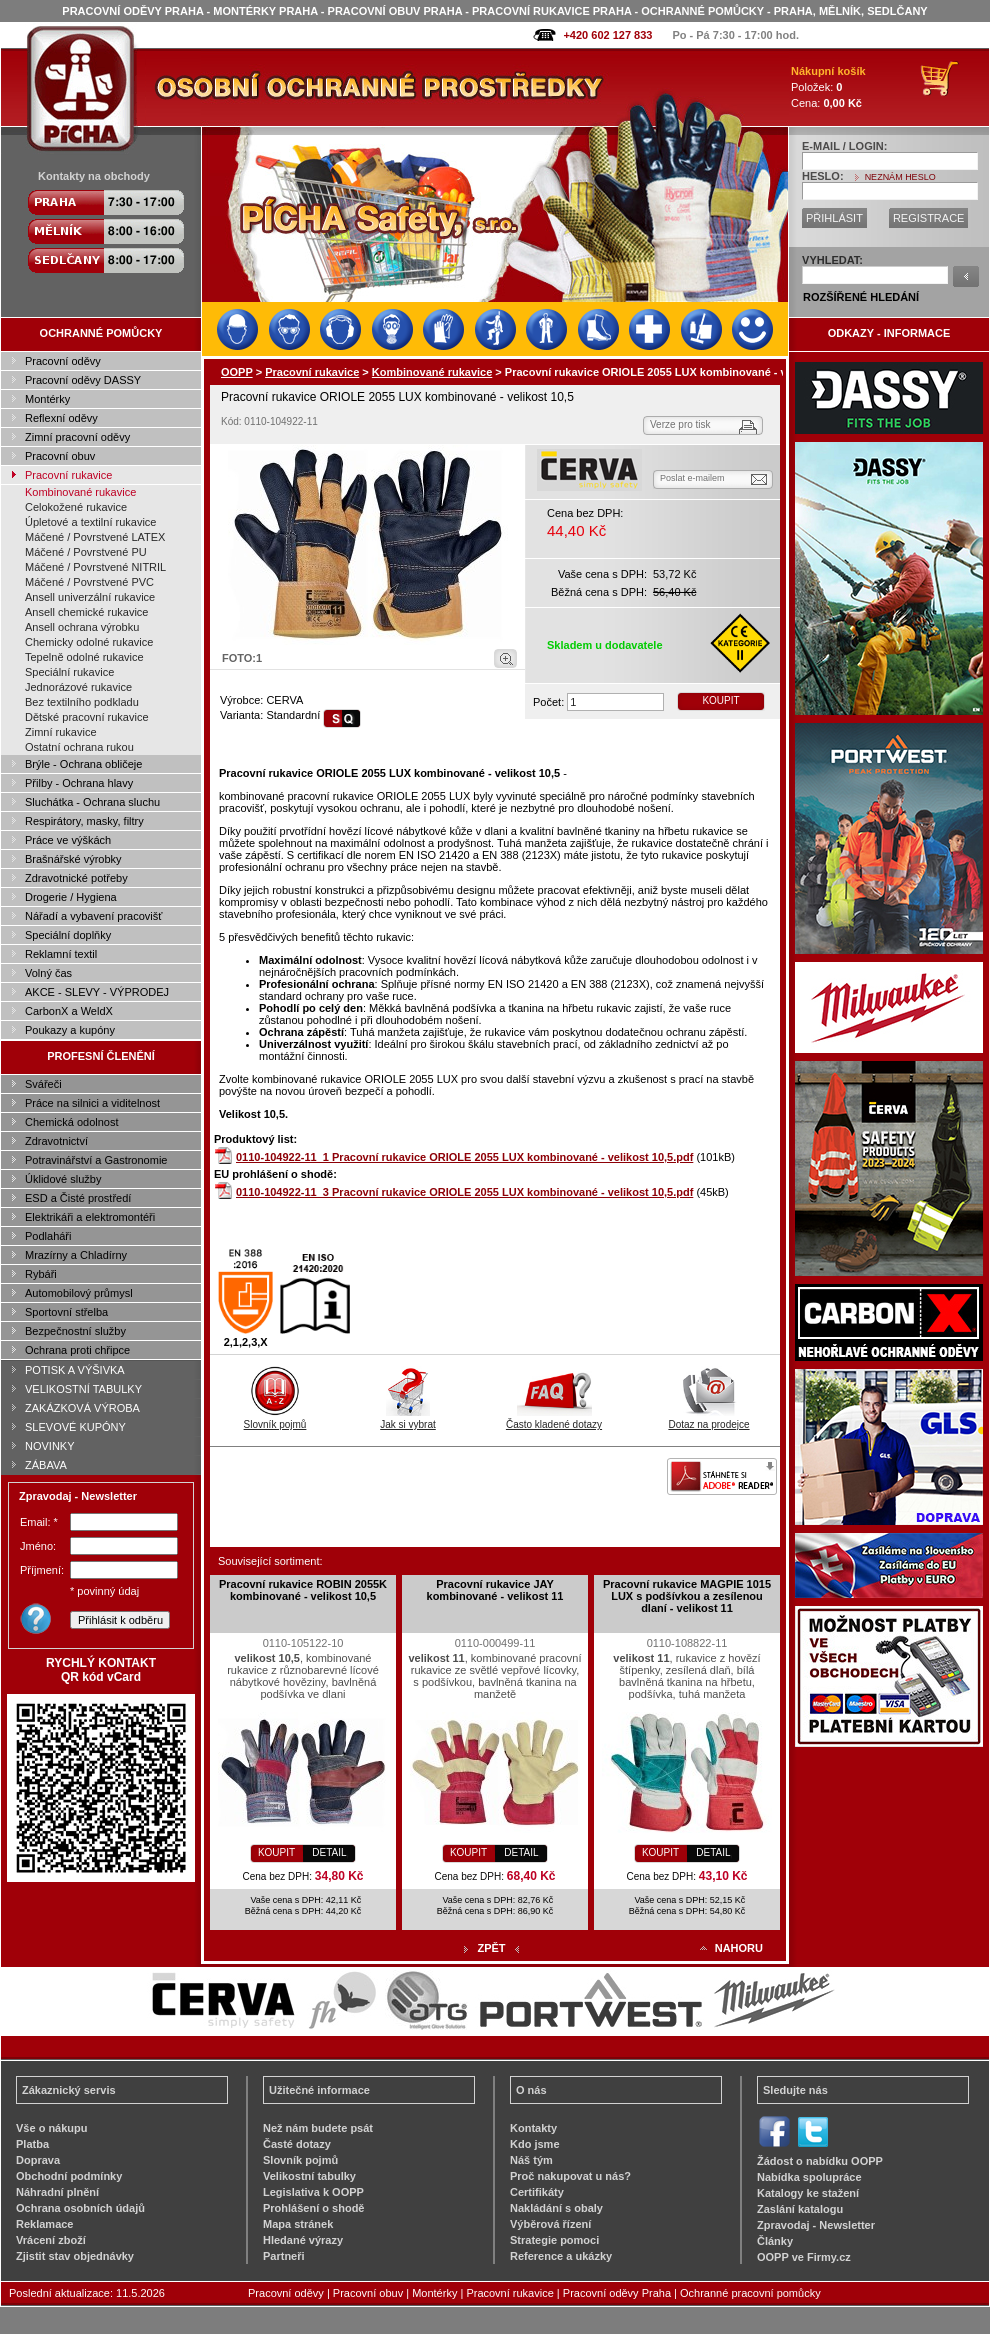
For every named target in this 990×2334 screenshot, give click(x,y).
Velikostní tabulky (309, 2176)
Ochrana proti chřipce (77, 1350)
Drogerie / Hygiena (71, 897)
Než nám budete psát (318, 2128)
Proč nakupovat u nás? (570, 2176)
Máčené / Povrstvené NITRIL (95, 567)
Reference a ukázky (561, 2256)
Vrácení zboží (51, 2240)
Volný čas (48, 973)
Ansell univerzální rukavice (90, 597)
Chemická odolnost (72, 1122)
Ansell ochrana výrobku (82, 627)
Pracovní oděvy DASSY (83, 380)
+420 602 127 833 (607, 35)
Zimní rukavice (61, 732)
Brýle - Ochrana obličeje (83, 764)
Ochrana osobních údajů (80, 2208)
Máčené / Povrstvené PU (86, 552)
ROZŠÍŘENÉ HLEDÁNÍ (861, 297)
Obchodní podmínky (69, 2176)
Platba (32, 2144)
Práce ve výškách (68, 840)
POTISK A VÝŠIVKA (75, 1370)
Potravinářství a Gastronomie (96, 1160)
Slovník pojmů (275, 1419)
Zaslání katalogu (800, 2209)
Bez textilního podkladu (82, 702)
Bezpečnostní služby (75, 1331)
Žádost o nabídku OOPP (820, 2161)
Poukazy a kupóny (70, 1030)
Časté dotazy (297, 2144)
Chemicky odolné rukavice (89, 642)
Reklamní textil (61, 954)
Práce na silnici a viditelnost (92, 1103)
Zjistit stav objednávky (75, 2256)
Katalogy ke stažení (808, 2193)
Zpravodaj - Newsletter (816, 2225)
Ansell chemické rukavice (87, 612)
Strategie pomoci (554, 2240)
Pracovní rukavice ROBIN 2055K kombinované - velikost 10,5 (303, 1590)
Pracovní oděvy (63, 361)
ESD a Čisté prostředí (78, 1198)
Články (775, 2241)
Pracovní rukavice (68, 475)
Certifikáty (537, 2192)
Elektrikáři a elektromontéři (90, 1217)
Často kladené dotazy (554, 1419)
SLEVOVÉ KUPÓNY (75, 1427)
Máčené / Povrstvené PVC (89, 582)
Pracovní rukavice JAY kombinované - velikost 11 (495, 1590)
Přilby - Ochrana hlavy (79, 783)
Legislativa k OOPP (313, 2192)
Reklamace (45, 2224)
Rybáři (41, 1274)
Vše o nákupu (52, 2128)
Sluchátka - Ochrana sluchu (92, 802)
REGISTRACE (929, 218)
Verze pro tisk (680, 424)
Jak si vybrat (408, 1419)
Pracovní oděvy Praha (617, 2293)
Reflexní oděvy (61, 418)
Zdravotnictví (56, 1141)
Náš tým (531, 2160)
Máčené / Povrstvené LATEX (95, 537)
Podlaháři (48, 1236)
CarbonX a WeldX (69, 1011)
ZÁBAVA (46, 1465)
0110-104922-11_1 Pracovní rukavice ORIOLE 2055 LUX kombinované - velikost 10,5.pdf (464, 1157)
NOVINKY (50, 1446)
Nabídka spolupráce (809, 2177)
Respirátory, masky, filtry (84, 821)
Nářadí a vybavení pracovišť (93, 916)
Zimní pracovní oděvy (77, 437)
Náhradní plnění (57, 2192)
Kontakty (533, 2128)
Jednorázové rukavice (78, 687)
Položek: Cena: (828, 87)
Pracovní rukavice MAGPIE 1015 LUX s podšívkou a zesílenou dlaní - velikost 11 (687, 1596)
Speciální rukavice (69, 672)
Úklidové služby (63, 1179)
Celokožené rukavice (76, 507)
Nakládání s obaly (556, 2208)
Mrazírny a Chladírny (76, 1255)
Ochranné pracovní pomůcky (750, 2293)
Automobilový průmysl (79, 1293)
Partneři (284, 2256)
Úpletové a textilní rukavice (90, 522)
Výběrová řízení (550, 2224)
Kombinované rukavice (80, 492)
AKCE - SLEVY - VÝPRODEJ (97, 992)
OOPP (237, 372)
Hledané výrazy (303, 2240)
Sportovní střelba (66, 1312)
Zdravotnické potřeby (76, 878)
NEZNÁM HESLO (900, 177)
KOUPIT (720, 700)
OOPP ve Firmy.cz (804, 2257)
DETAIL (329, 1852)
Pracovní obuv (60, 456)
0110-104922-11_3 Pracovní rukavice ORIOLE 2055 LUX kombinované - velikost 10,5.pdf (464, 1192)
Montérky (47, 399)
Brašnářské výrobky (73, 859)
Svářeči (43, 1084)
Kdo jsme (535, 2144)
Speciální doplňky (68, 935)
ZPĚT (491, 1948)
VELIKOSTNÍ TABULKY (83, 1389)
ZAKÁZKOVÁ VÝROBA (82, 1408)
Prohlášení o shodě (313, 2208)
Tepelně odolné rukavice (84, 657)
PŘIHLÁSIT (834, 218)
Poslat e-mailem (692, 478)
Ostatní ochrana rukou (79, 747)
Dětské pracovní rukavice (87, 717)
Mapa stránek (298, 2224)
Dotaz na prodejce (708, 1419)
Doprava (38, 2160)
